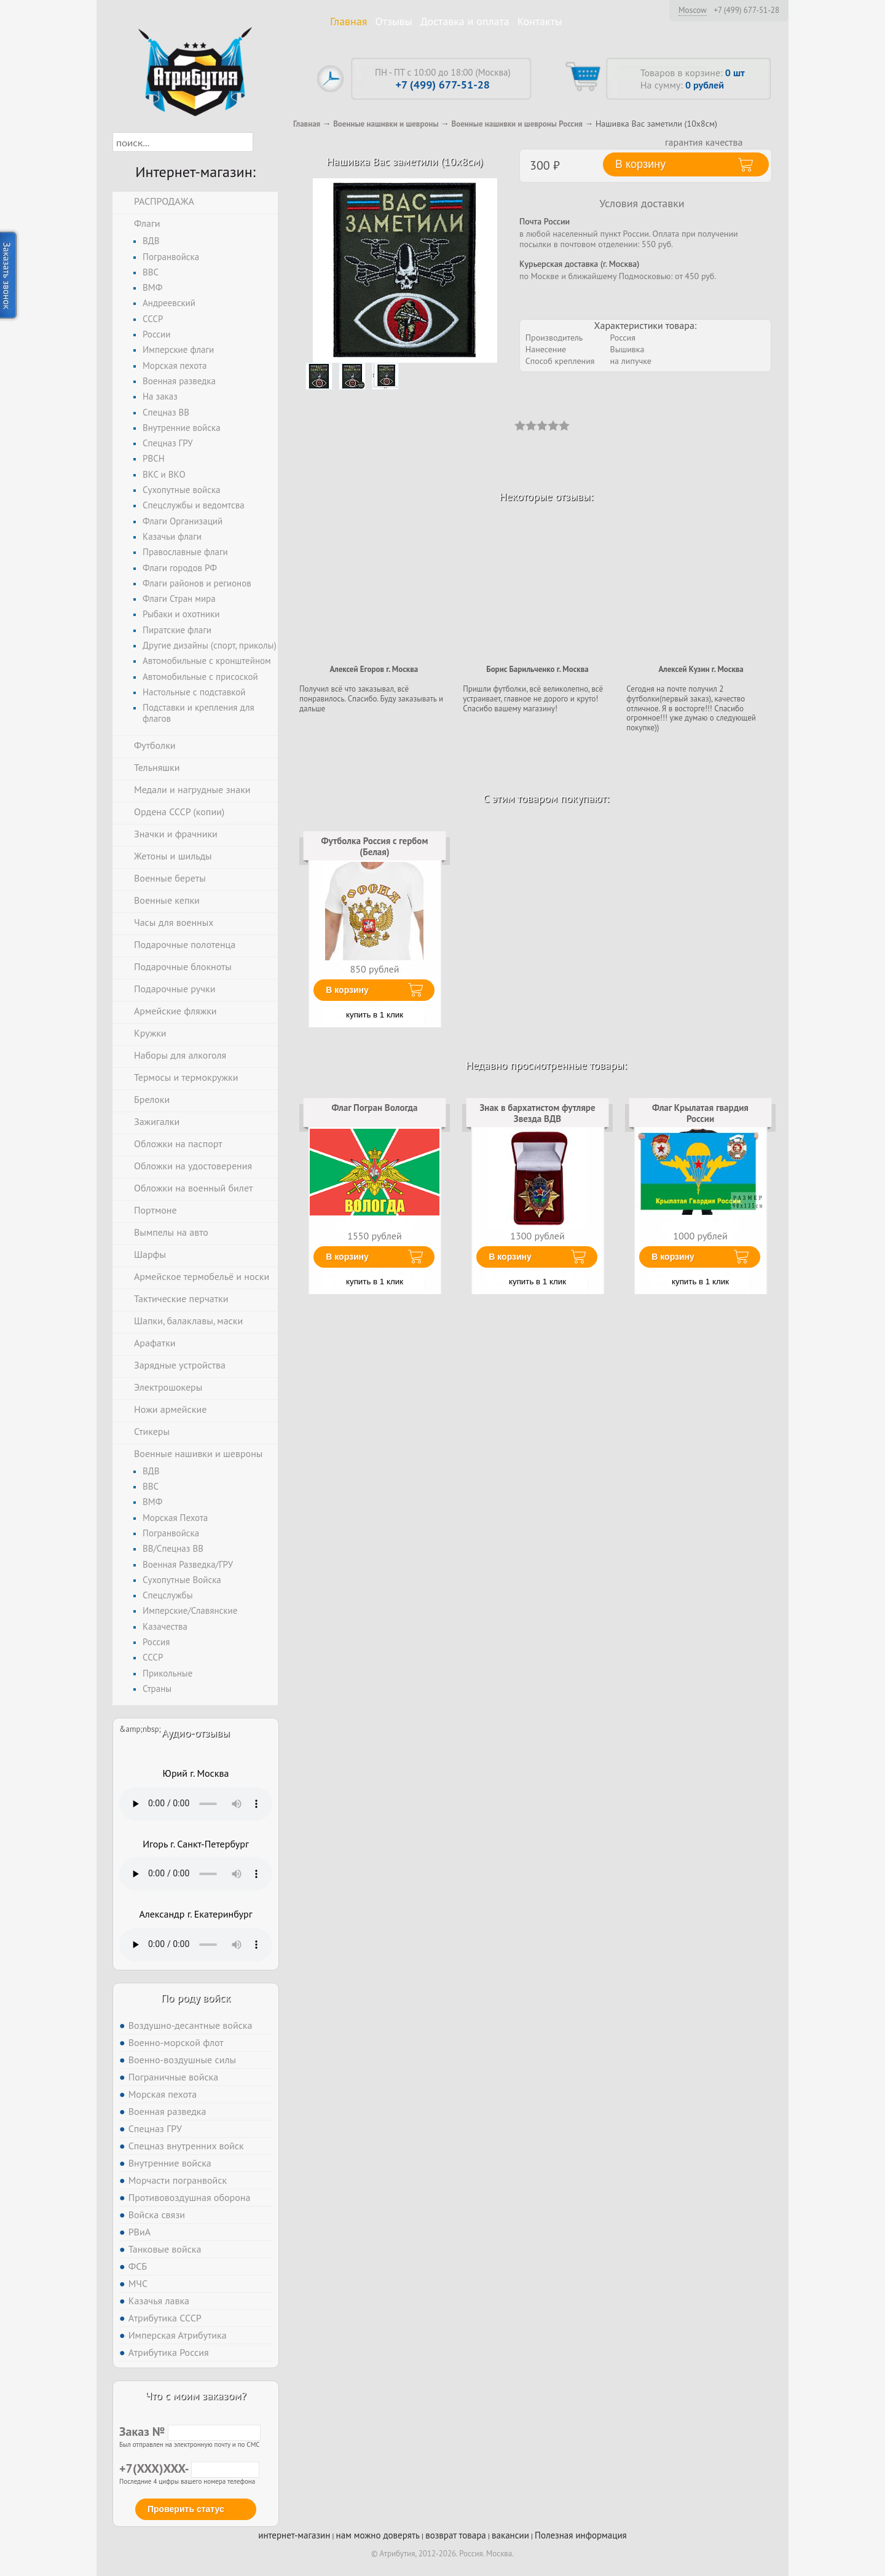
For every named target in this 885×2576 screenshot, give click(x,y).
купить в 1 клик (374, 1014)
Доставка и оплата (464, 21)
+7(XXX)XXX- (189, 2468)
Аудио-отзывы (196, 1733)
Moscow (692, 9)
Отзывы (394, 21)
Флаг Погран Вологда (374, 1107)
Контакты (539, 21)
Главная (348, 21)
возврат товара (455, 2535)
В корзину (347, 990)
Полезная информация (581, 2535)
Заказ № (190, 2432)
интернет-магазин (294, 2535)
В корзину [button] (640, 164)
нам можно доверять (378, 2535)
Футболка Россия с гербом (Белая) (374, 846)
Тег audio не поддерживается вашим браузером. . (195, 1803)
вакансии (510, 2535)
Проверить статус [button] (186, 2509)
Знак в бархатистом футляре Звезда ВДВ (537, 1113)
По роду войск (195, 1998)
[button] (264, 142)
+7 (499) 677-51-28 (746, 10)
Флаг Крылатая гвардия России (700, 1113)
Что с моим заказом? (195, 2395)
